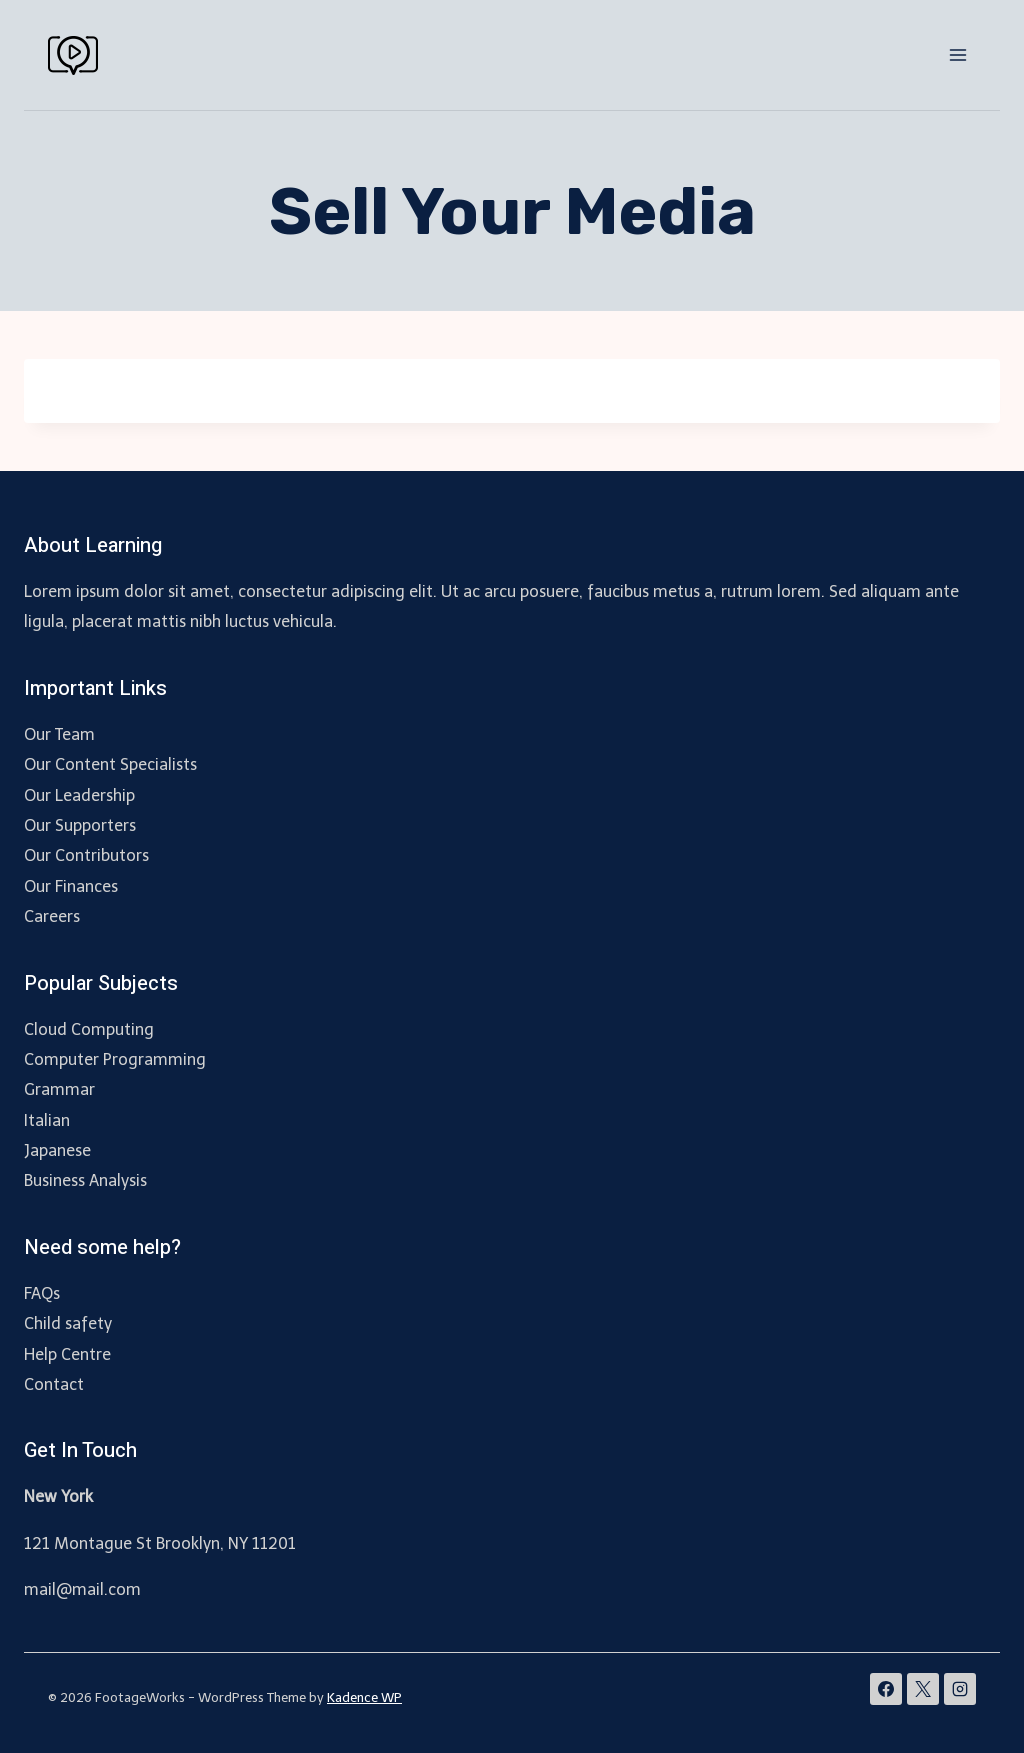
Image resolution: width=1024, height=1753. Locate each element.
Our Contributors (86, 855)
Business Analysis (85, 1180)
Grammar (59, 1089)
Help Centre (67, 1354)
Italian (47, 1120)
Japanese (57, 1150)
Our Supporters (80, 825)
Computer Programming (115, 1059)
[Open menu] (957, 54)
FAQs (42, 1293)
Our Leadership (79, 795)
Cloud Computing (89, 1029)
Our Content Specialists (110, 764)
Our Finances (71, 886)
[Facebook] (886, 1689)
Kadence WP (364, 1697)
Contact (54, 1384)
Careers (52, 916)
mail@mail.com (82, 1589)
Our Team (59, 734)
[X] (923, 1689)
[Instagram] (960, 1689)
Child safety (68, 1323)
